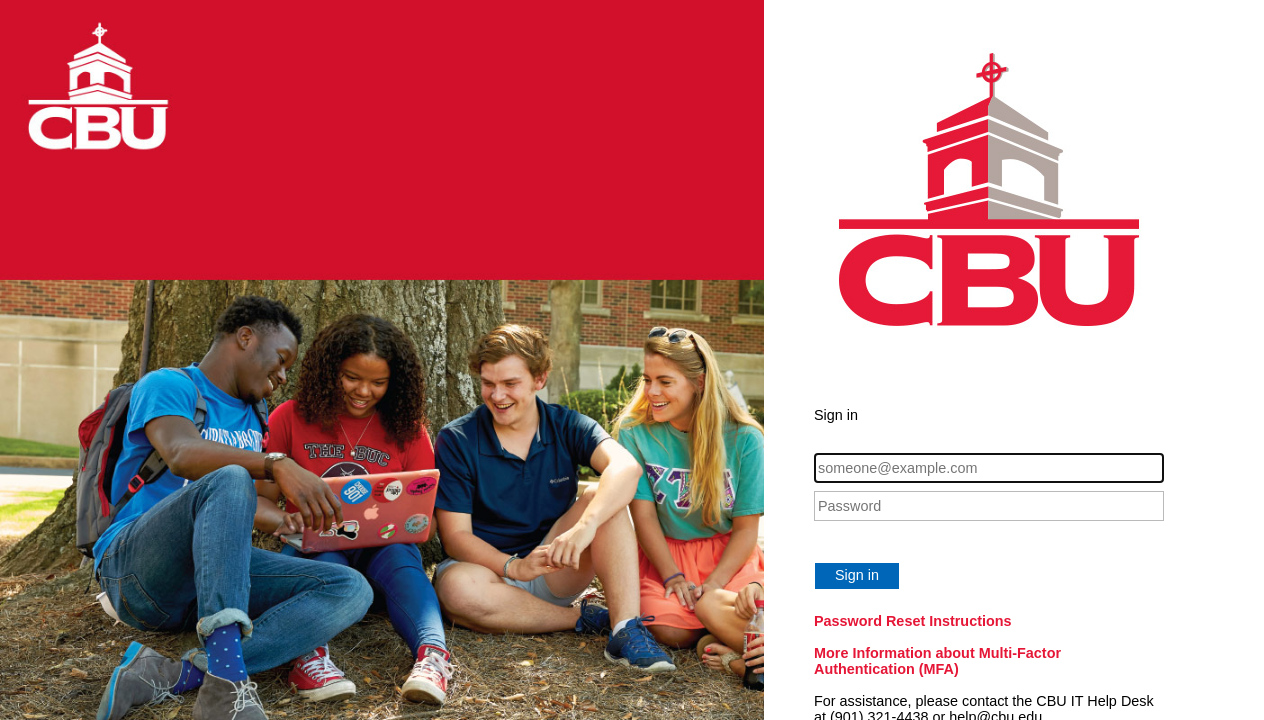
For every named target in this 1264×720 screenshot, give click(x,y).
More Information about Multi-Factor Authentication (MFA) (937, 661)
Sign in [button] (857, 575)
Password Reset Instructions (913, 621)
